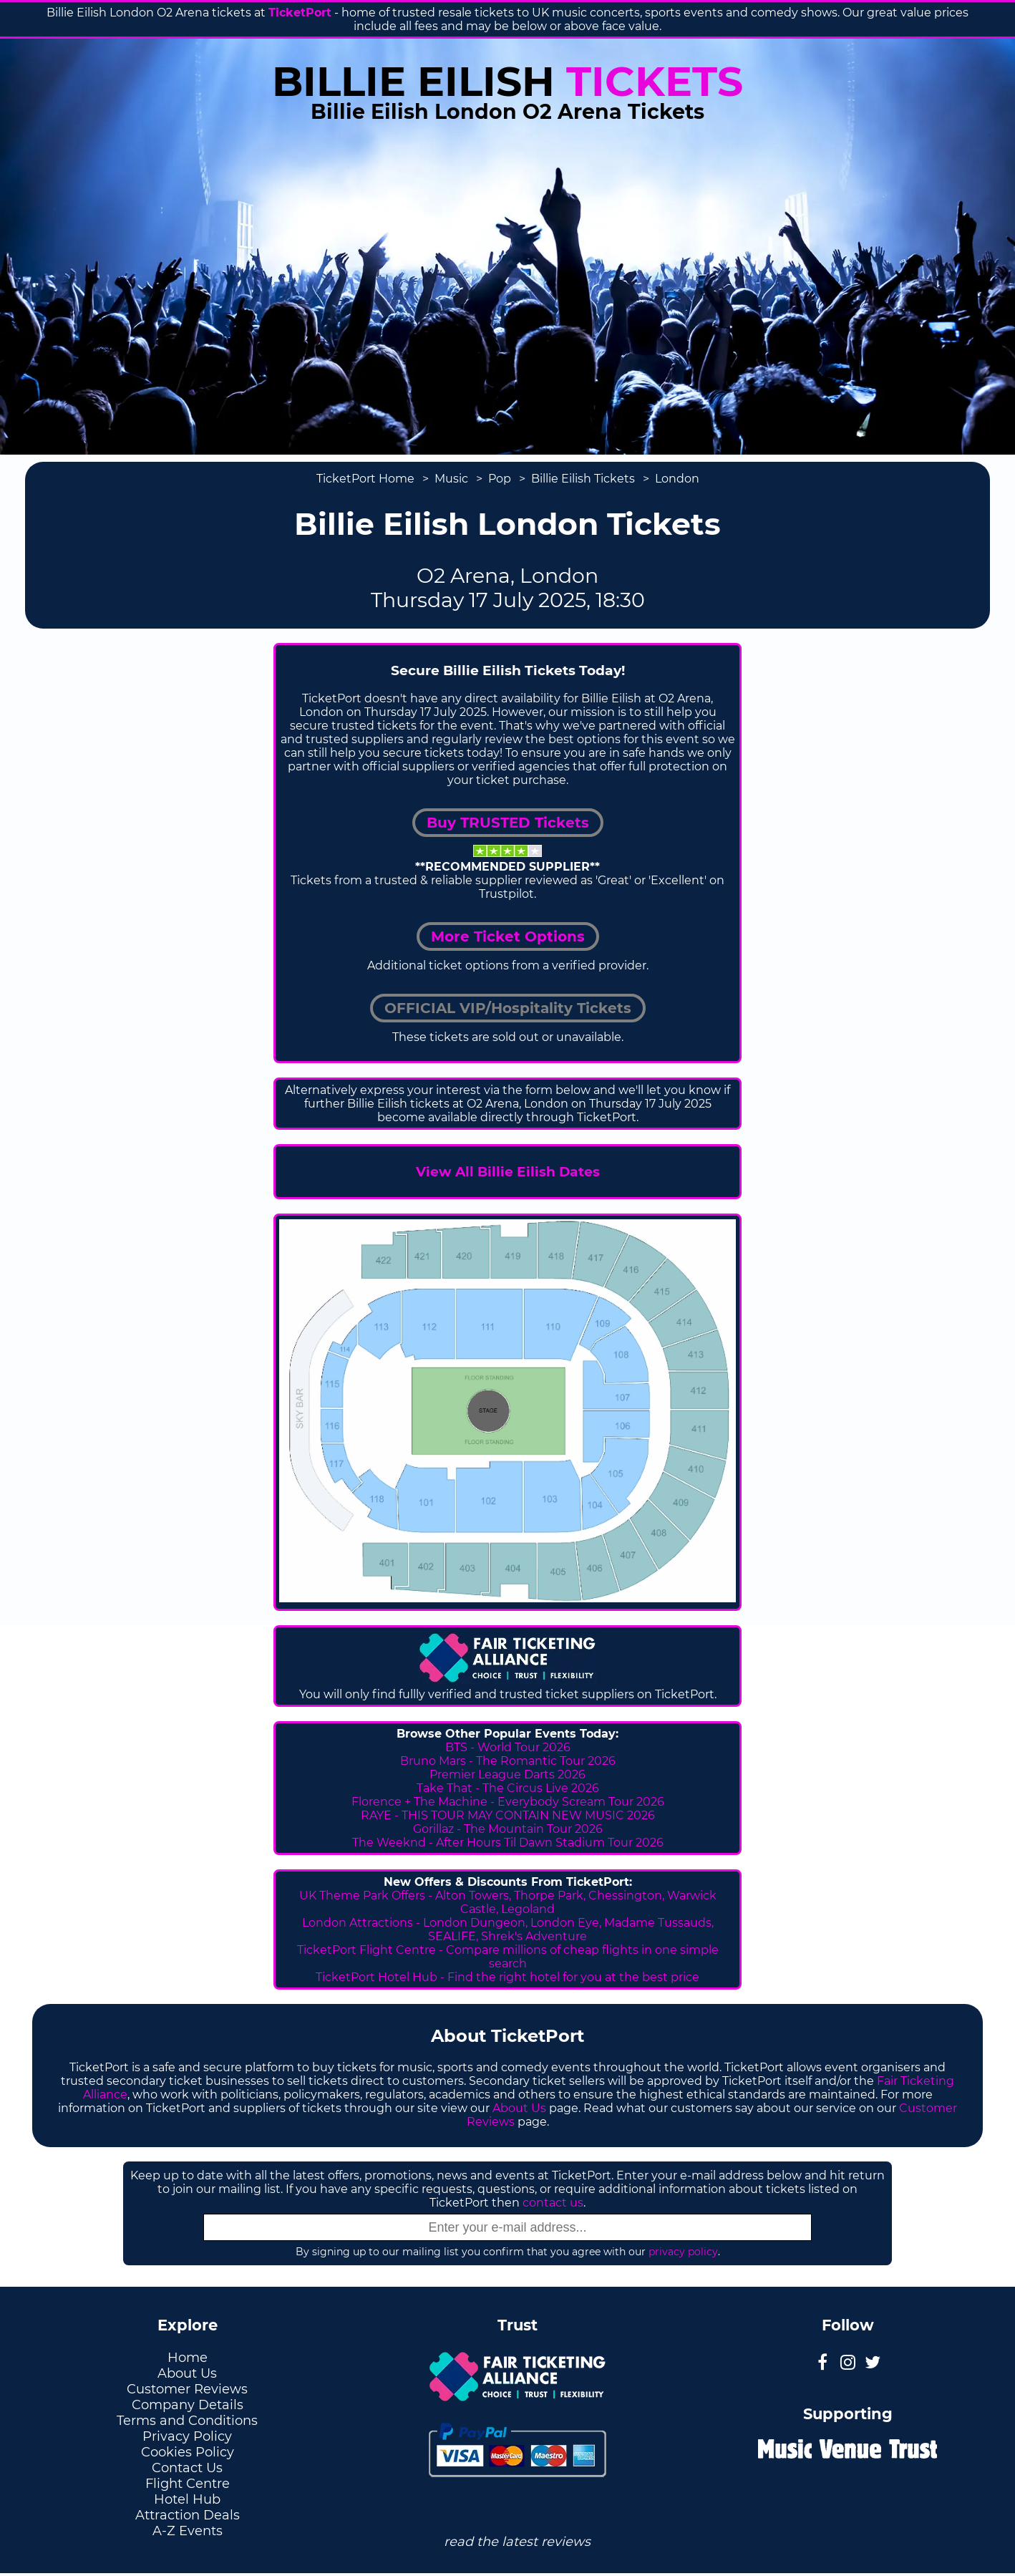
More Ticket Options (508, 936)
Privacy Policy (187, 2436)
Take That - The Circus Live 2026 (508, 1788)
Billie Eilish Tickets (583, 478)
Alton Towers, (473, 1895)
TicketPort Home (365, 478)
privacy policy (683, 2251)
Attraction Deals (187, 2515)
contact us (553, 2202)
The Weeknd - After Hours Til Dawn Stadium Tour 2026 (508, 1842)
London (677, 478)
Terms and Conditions (187, 2421)
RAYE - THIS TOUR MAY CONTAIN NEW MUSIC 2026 (508, 1815)
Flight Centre (187, 2484)
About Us (519, 2108)
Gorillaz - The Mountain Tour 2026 (508, 1829)
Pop (499, 478)
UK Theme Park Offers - (367, 1895)
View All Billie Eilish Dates (508, 1171)
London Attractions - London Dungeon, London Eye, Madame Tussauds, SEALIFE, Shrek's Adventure (508, 1929)
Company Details (187, 2405)
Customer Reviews (187, 2389)
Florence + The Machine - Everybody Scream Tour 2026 (507, 1801)
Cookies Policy (187, 2452)
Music (451, 478)
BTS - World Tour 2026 (507, 1747)
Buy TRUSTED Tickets (508, 822)
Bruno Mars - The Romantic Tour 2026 (508, 1761)
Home (187, 2358)
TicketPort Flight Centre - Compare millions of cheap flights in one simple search (508, 1956)
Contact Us (187, 2468)
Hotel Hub (187, 2499)
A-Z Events (187, 2531)
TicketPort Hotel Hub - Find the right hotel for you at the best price (507, 1977)
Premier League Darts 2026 (507, 1774)
